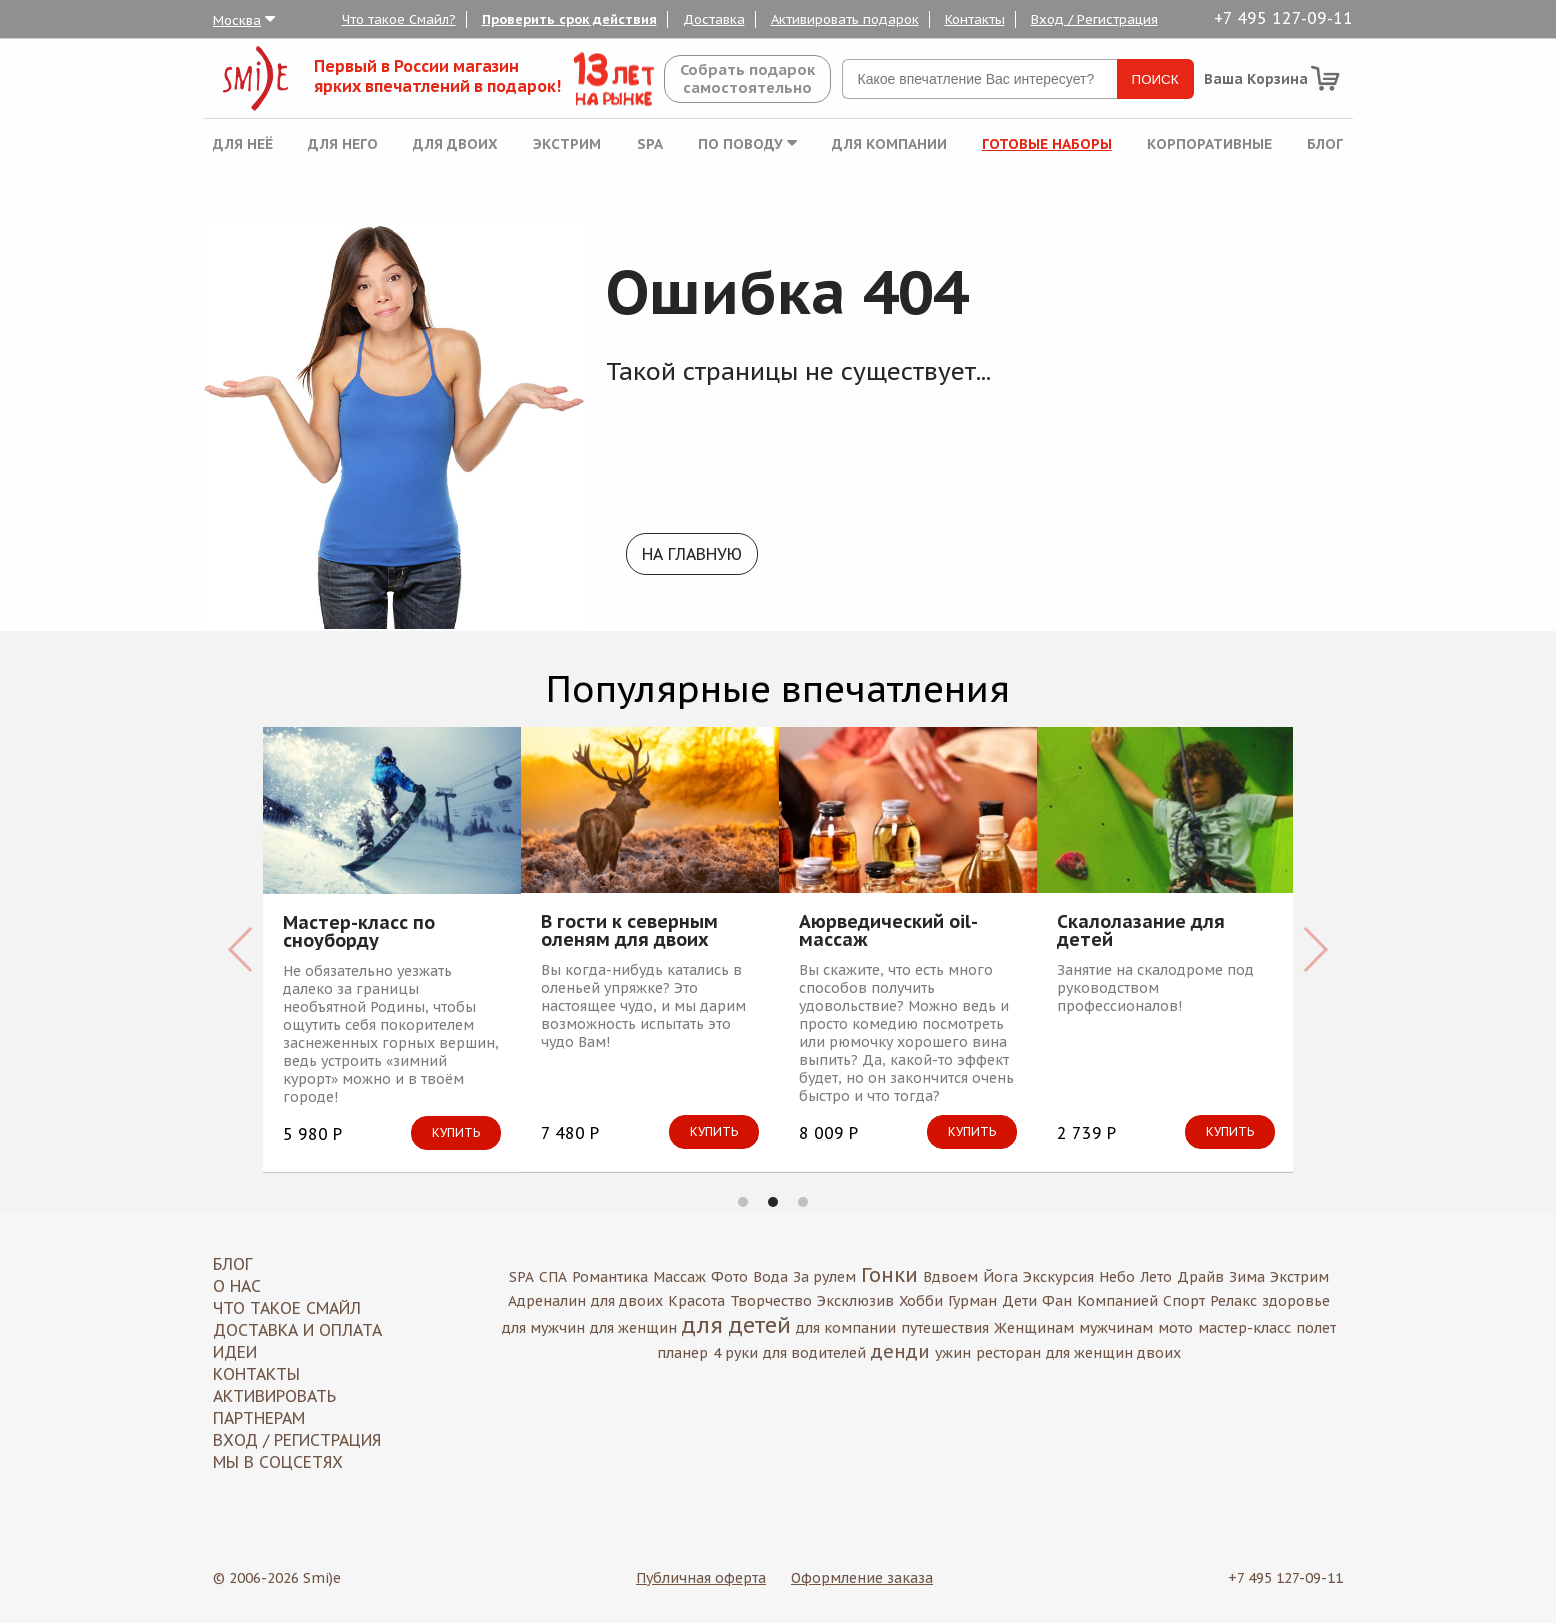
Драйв (1200, 1277)
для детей (736, 1325)
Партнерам (259, 1418)
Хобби (921, 1301)
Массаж (679, 1277)
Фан (1057, 1301)
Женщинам (1034, 1328)
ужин (953, 1353)
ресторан (1008, 1353)
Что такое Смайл (287, 1308)
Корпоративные (1209, 144)
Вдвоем (950, 1277)
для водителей (814, 1353)
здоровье (1296, 1301)
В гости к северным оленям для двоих (629, 931)
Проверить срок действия (569, 19)
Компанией (1117, 1301)
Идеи (235, 1352)
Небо (1117, 1277)
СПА (553, 1277)
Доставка (714, 19)
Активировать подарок (845, 19)
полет (1316, 1328)
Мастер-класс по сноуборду (359, 932)
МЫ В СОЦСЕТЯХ (278, 1462)
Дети (1019, 1301)
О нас (237, 1286)
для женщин (633, 1328)
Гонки (889, 1275)
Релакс (1233, 1301)
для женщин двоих (1113, 1353)
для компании (846, 1328)
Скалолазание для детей (1141, 931)
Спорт (1184, 1301)
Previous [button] (240, 949)
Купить (456, 1132)
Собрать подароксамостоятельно (747, 78)
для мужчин (543, 1328)
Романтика (610, 1277)
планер (682, 1353)
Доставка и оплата (297, 1330)
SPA (650, 144)
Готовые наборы (1047, 144)
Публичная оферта (701, 1578)
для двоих (627, 1301)
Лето (1156, 1277)
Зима (1247, 1277)
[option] (392, 949)
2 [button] (773, 1202)
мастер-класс (1244, 1328)
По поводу (747, 144)
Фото (729, 1277)
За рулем (824, 1277)
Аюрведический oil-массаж (888, 931)
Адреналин (547, 1301)
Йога (1000, 1277)
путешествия (945, 1328)
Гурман (972, 1301)
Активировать (274, 1396)
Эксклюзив (855, 1301)
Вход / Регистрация (1094, 19)
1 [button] (743, 1202)
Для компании (889, 144)
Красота (696, 1301)
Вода (770, 1277)
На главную (692, 554)
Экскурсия (1058, 1277)
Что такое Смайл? (399, 19)
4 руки (735, 1353)
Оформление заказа (862, 1578)
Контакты (975, 19)
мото (1175, 1328)
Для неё (243, 144)
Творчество (771, 1301)
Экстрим (567, 144)
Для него (343, 144)
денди (900, 1351)
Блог (1325, 144)
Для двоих (455, 144)
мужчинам (1116, 1328)
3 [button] (803, 1202)
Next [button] (1315, 949)
